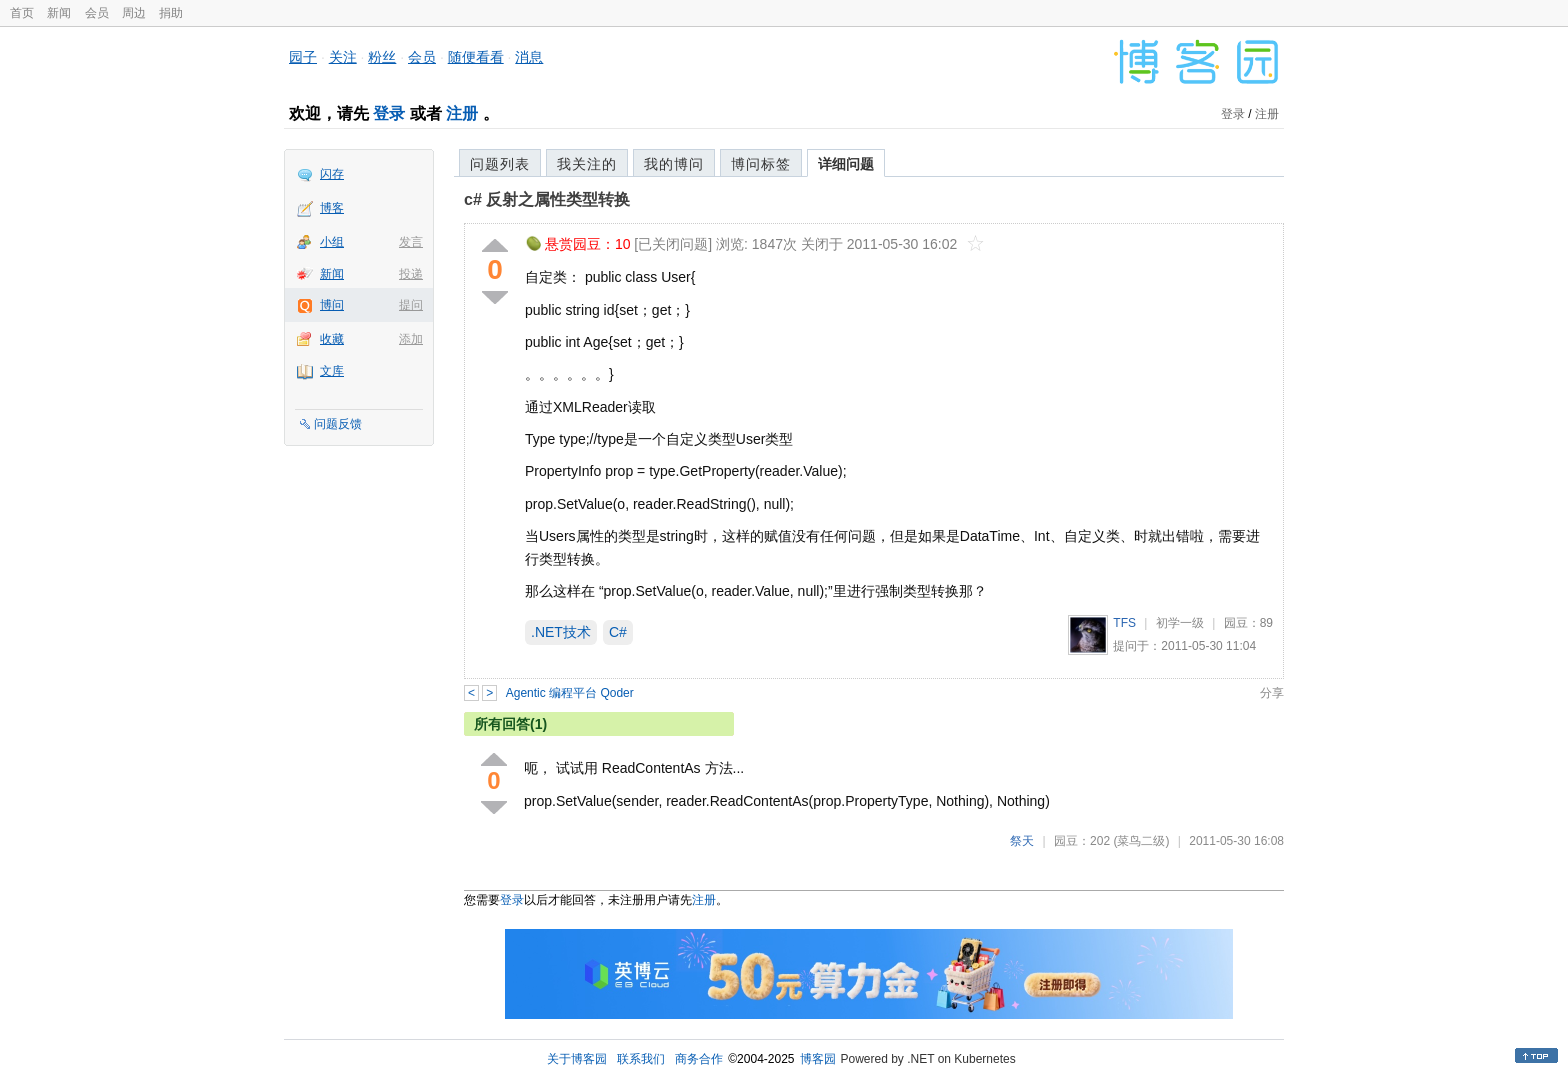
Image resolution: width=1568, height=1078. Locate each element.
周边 (134, 13)
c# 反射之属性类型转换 (547, 199)
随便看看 (476, 57)
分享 (1272, 693)
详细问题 (846, 164)
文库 (332, 371)
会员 (97, 13)
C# (618, 632)
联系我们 (641, 1059)
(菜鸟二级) (1141, 841)
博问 (332, 305)
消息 (529, 57)
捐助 (171, 13)
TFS (1124, 623)
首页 (22, 13)
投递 (411, 274)
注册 (462, 113)
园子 (303, 57)
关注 (343, 57)
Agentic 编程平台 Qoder (570, 693)
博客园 (818, 1059)
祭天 (1022, 841)
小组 (332, 242)
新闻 (59, 13)
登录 (389, 113)
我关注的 (587, 164)
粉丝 (382, 57)
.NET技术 (561, 632)
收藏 (332, 339)
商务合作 (699, 1059)
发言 (411, 242)
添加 (411, 339)
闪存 (332, 174)
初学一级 (1180, 623)
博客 (332, 208)
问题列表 (500, 164)
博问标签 (761, 164)
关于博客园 (577, 1059)
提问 (411, 305)
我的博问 (674, 164)
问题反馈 (338, 424)
